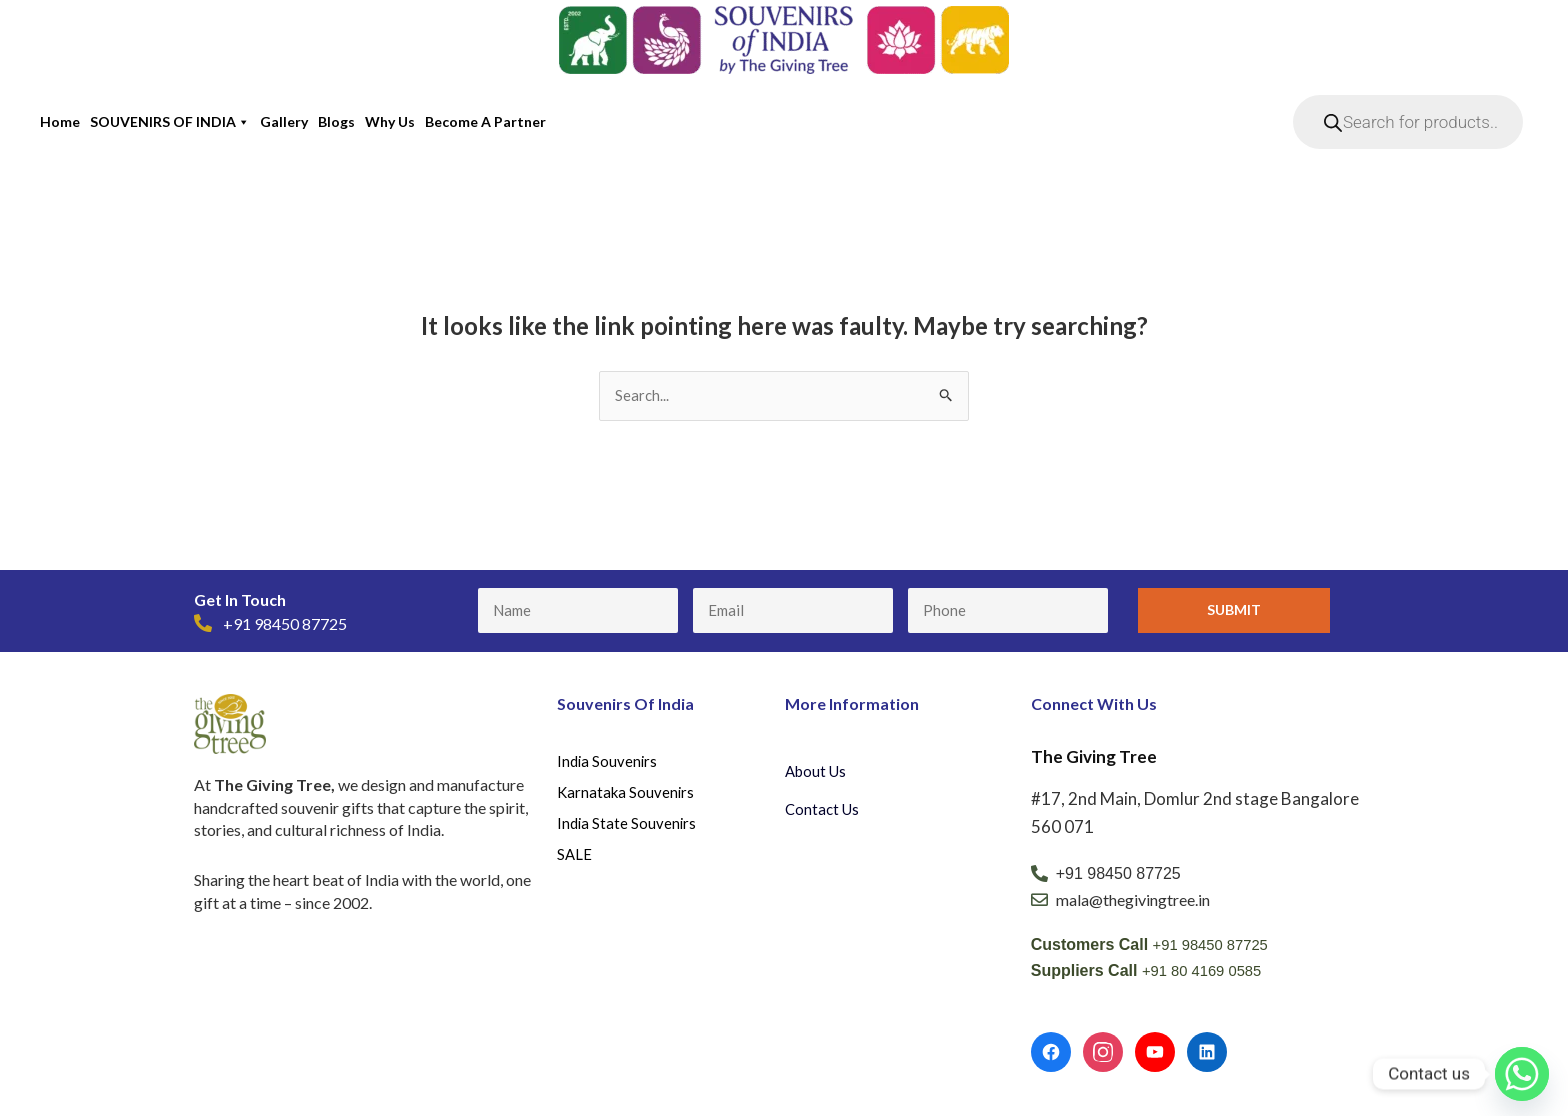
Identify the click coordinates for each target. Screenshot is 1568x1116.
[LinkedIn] (1207, 1054)
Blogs (336, 121)
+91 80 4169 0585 (1206, 972)
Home (60, 121)
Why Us (390, 121)
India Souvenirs (608, 764)
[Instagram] (1103, 1054)
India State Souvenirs (628, 831)
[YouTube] (1155, 1054)
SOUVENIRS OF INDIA (170, 122)
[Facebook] (1051, 1054)
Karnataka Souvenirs (627, 798)
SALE (575, 865)
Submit (1234, 611)
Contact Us (824, 810)
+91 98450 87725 (1215, 946)
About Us (818, 772)
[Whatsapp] (1522, 1074)
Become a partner (485, 121)
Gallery (284, 121)
